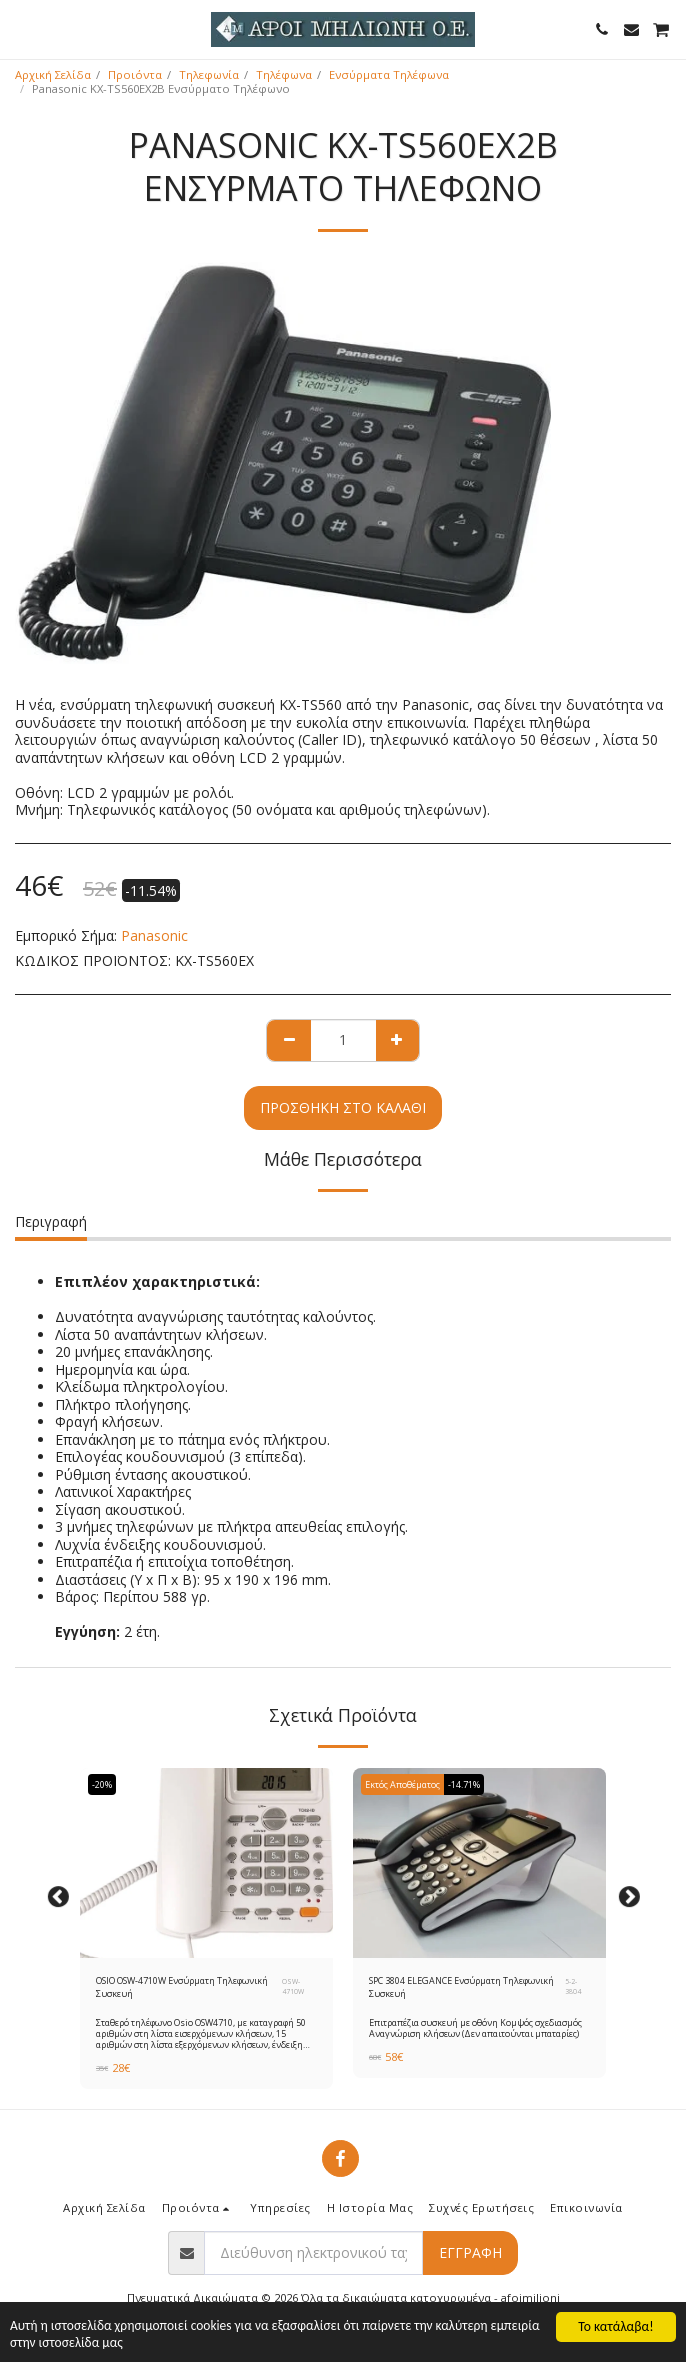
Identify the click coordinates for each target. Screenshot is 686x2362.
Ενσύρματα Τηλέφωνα (389, 74)
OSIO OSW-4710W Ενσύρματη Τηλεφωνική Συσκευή (182, 1987)
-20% (102, 1784)
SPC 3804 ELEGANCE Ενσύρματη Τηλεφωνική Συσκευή (461, 1987)
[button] (22, 28)
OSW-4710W (293, 1986)
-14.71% (464, 1784)
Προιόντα (135, 74)
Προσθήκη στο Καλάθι (343, 1107)
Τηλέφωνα (284, 74)
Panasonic (154, 935)
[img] (206, 1863)
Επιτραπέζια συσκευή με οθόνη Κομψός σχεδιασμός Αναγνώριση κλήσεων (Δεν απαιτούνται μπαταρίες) (475, 2028)
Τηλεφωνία (209, 74)
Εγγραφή (470, 2252)
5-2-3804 (573, 1986)
